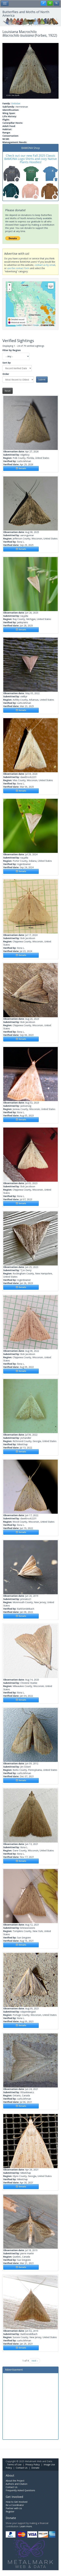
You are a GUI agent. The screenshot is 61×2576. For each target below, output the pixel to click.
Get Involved (14, 2497)
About (10, 2475)
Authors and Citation (16, 2483)
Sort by (6, 362)
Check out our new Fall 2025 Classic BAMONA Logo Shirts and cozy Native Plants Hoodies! (30, 159)
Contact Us (21, 2467)
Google (36, 325)
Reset (8, 390)
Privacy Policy (32, 2464)
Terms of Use (14, 2464)
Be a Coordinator (15, 2505)
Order (5, 373)
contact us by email (45, 264)
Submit (42, 379)
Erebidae (15, 103)
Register (10, 2511)
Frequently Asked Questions (20, 2490)
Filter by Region (11, 350)
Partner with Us (14, 2508)
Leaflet (19, 325)
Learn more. (26, 2526)
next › (35, 2360)
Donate (35, 2467)
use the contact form (18, 268)
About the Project (15, 2480)
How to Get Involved (16, 2501)
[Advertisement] (30, 2406)
